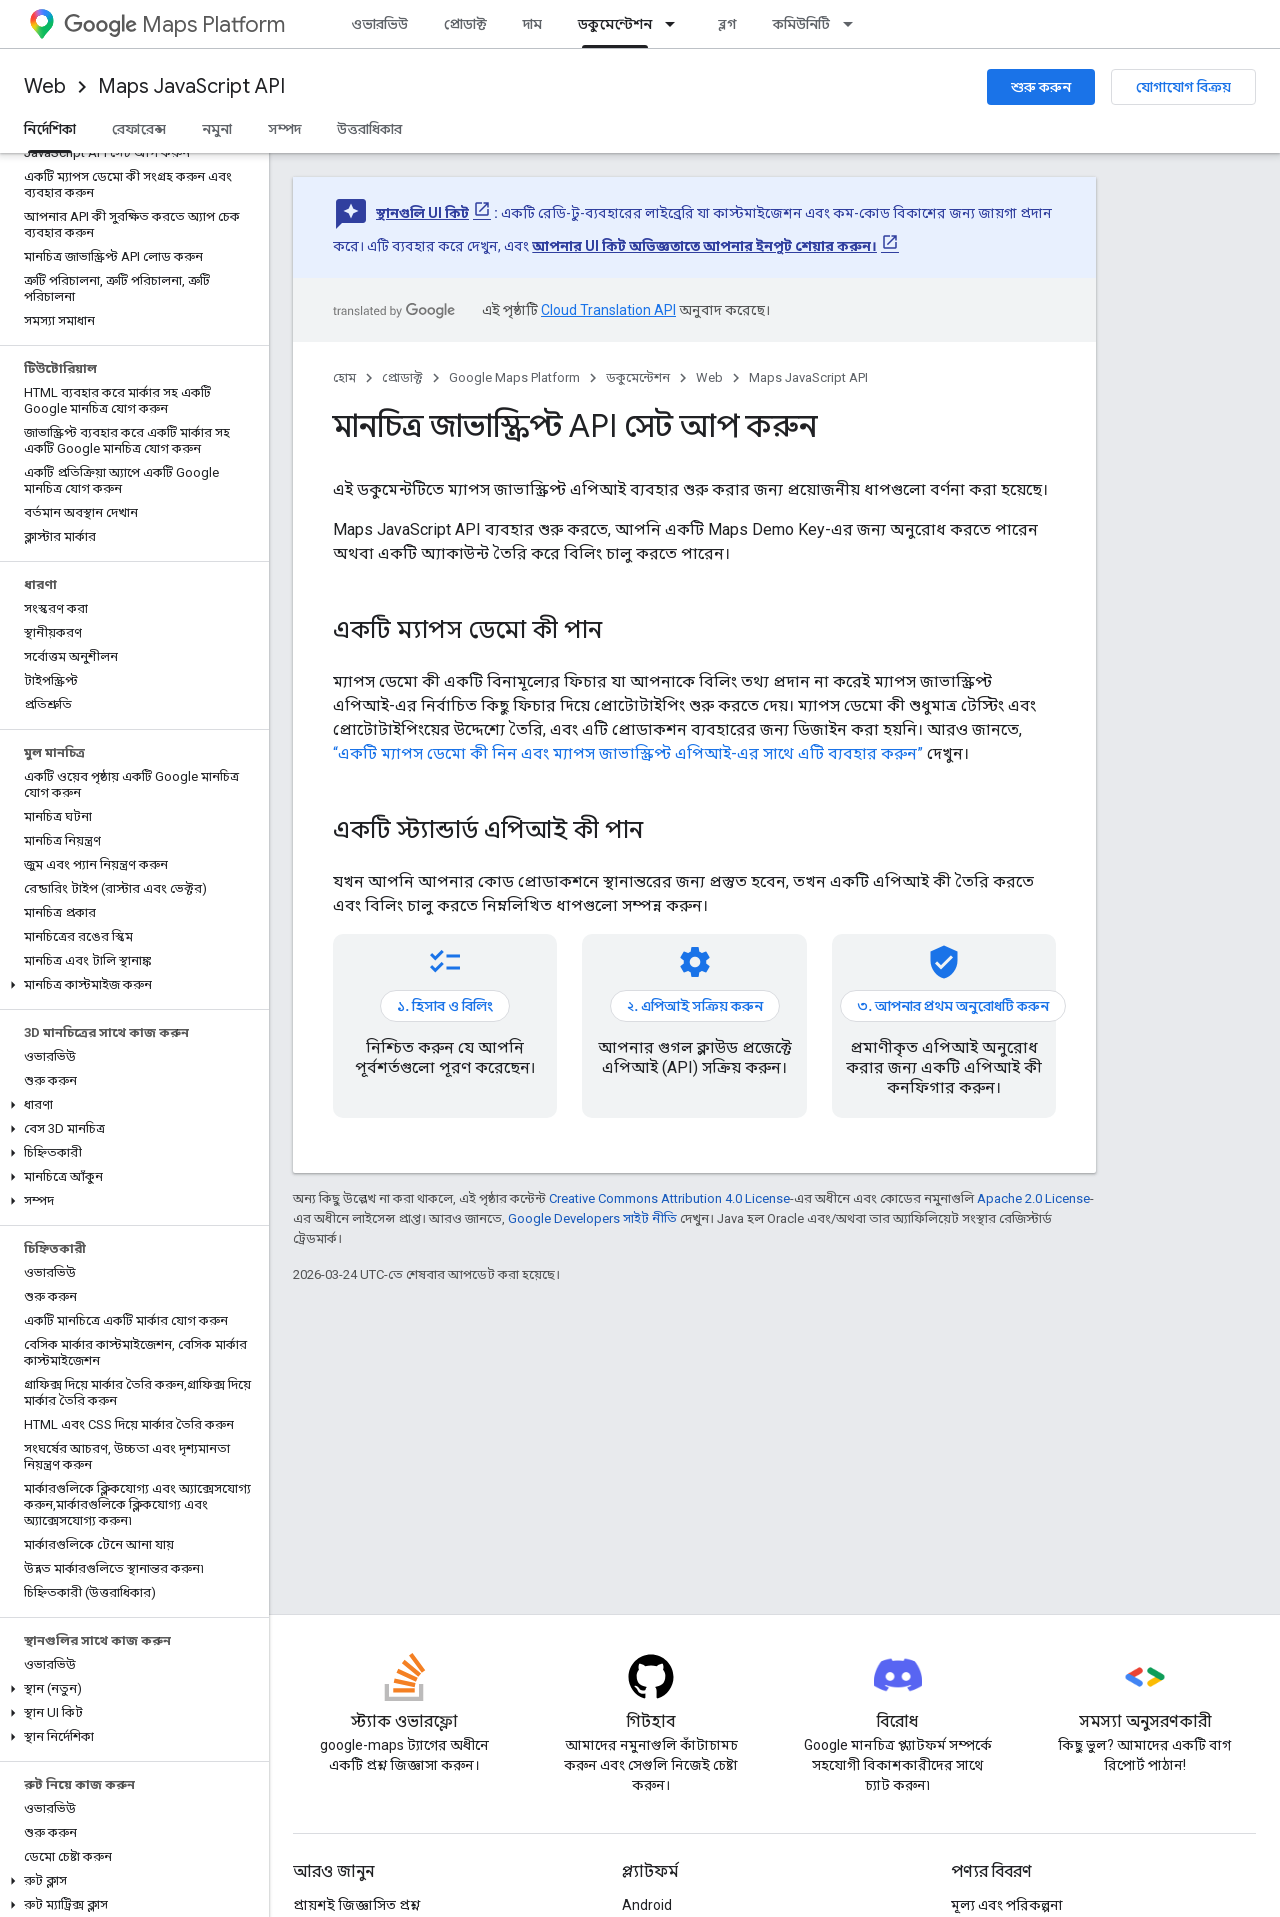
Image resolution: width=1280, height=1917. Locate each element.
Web (45, 86)
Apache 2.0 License (1033, 1198)
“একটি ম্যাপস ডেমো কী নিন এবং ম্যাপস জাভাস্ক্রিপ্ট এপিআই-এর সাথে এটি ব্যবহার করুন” (628, 753)
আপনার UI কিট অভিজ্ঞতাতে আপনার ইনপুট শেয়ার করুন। (704, 246)
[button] (130, 985)
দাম (532, 24)
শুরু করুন (1041, 87)
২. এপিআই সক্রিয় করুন (695, 1006)
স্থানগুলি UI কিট (422, 213)
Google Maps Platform (514, 377)
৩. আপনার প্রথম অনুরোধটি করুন (953, 1006)
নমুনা (217, 129)
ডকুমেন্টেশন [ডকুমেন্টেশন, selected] (615, 24)
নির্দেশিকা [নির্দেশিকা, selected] (50, 129)
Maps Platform (174, 24)
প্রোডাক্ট (465, 24)
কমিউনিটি (801, 24)
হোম (344, 377)
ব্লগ (727, 24)
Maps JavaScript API (191, 86)
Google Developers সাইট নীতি (592, 1218)
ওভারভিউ (379, 24)
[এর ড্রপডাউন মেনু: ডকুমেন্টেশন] (676, 24)
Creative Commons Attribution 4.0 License (669, 1198)
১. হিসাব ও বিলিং (445, 1006)
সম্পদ (284, 129)
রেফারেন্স (139, 129)
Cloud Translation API (608, 310)
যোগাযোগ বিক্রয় (1183, 87)
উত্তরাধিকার (369, 129)
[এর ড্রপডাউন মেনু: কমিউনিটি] (854, 24)
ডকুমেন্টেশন (638, 377)
